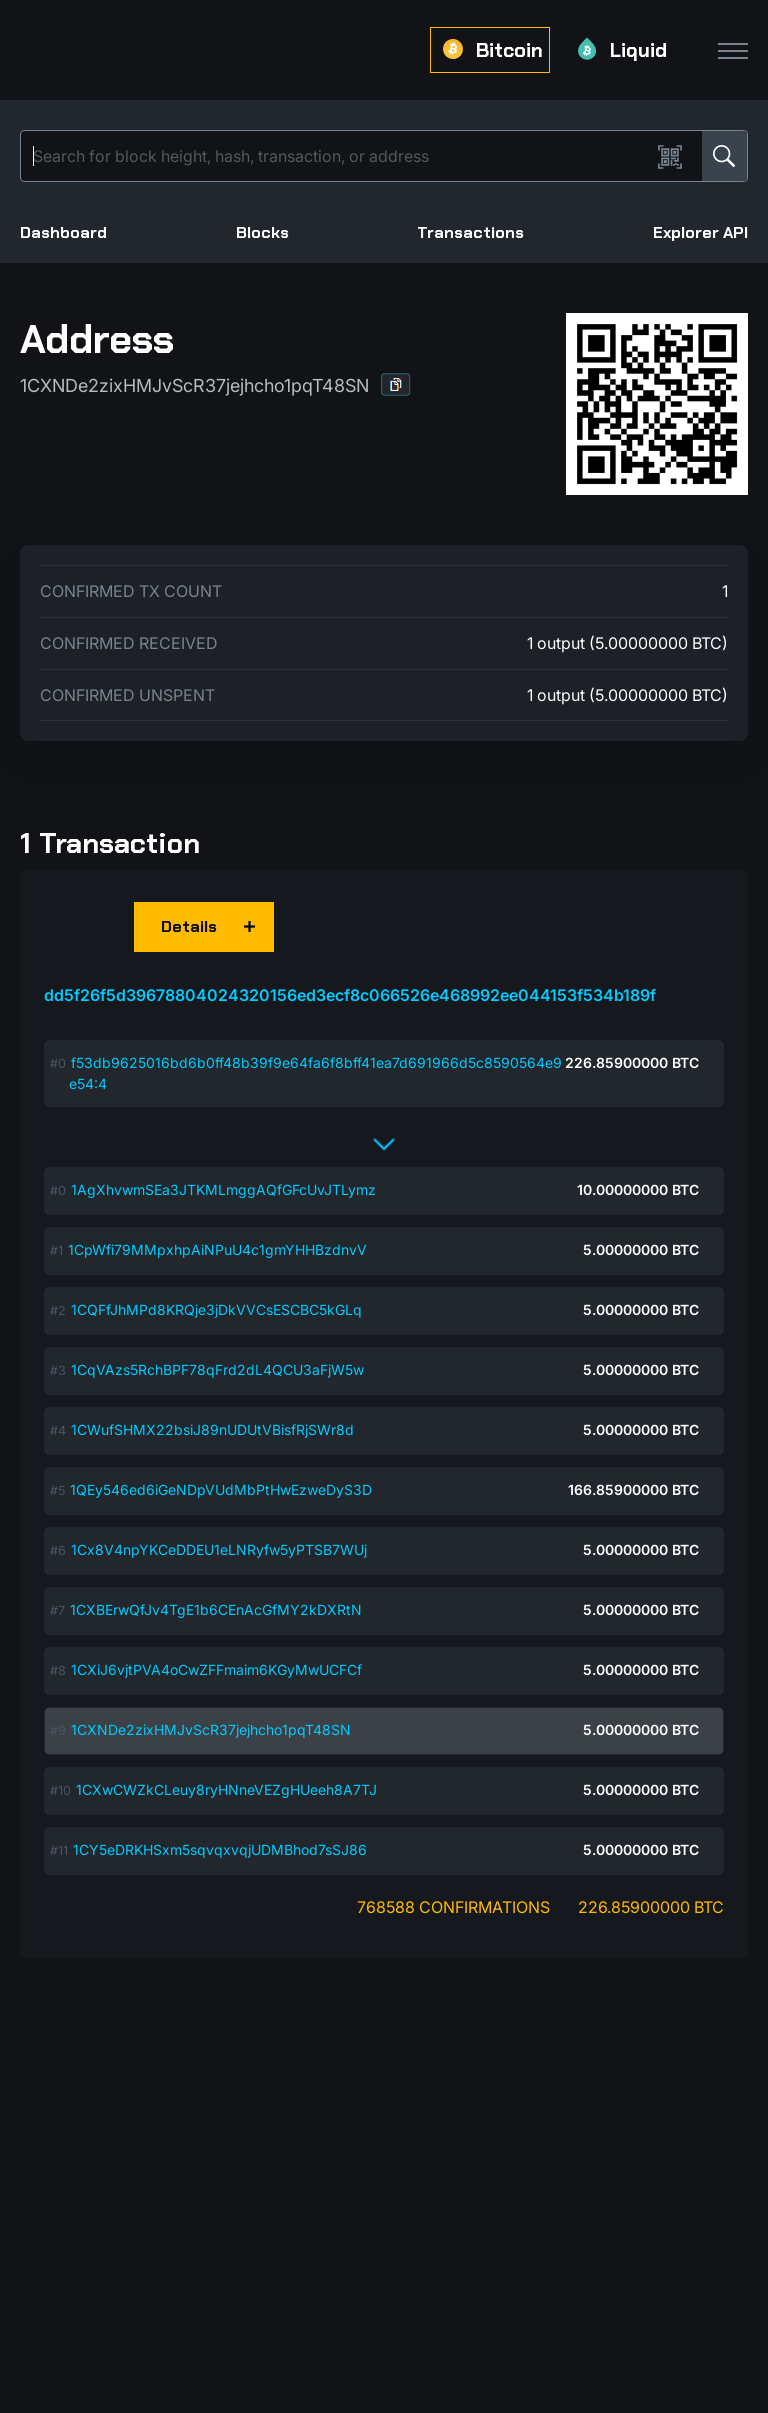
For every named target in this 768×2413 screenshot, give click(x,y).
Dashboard (63, 232)
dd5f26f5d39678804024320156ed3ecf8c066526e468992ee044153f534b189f (350, 995)
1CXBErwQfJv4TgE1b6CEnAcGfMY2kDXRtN (216, 1609)
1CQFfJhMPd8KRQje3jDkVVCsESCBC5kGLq (216, 1309)
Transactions (470, 232)
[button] (396, 384)
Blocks (262, 232)
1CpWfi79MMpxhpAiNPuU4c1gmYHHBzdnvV (217, 1249)
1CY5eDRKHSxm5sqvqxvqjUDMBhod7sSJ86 (220, 1849)
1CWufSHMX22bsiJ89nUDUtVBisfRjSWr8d (212, 1429)
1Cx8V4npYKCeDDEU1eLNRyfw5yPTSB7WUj (219, 1549)
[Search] (339, 156)
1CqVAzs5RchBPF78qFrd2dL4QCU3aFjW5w (217, 1369)
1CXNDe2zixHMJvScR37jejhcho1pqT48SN (211, 1729)
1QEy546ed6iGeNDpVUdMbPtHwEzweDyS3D (221, 1489)
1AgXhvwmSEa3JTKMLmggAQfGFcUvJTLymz (223, 1189)
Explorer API (700, 232)
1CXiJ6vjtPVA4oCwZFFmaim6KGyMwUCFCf (216, 1669)
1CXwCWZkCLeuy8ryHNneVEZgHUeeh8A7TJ (226, 1789)
